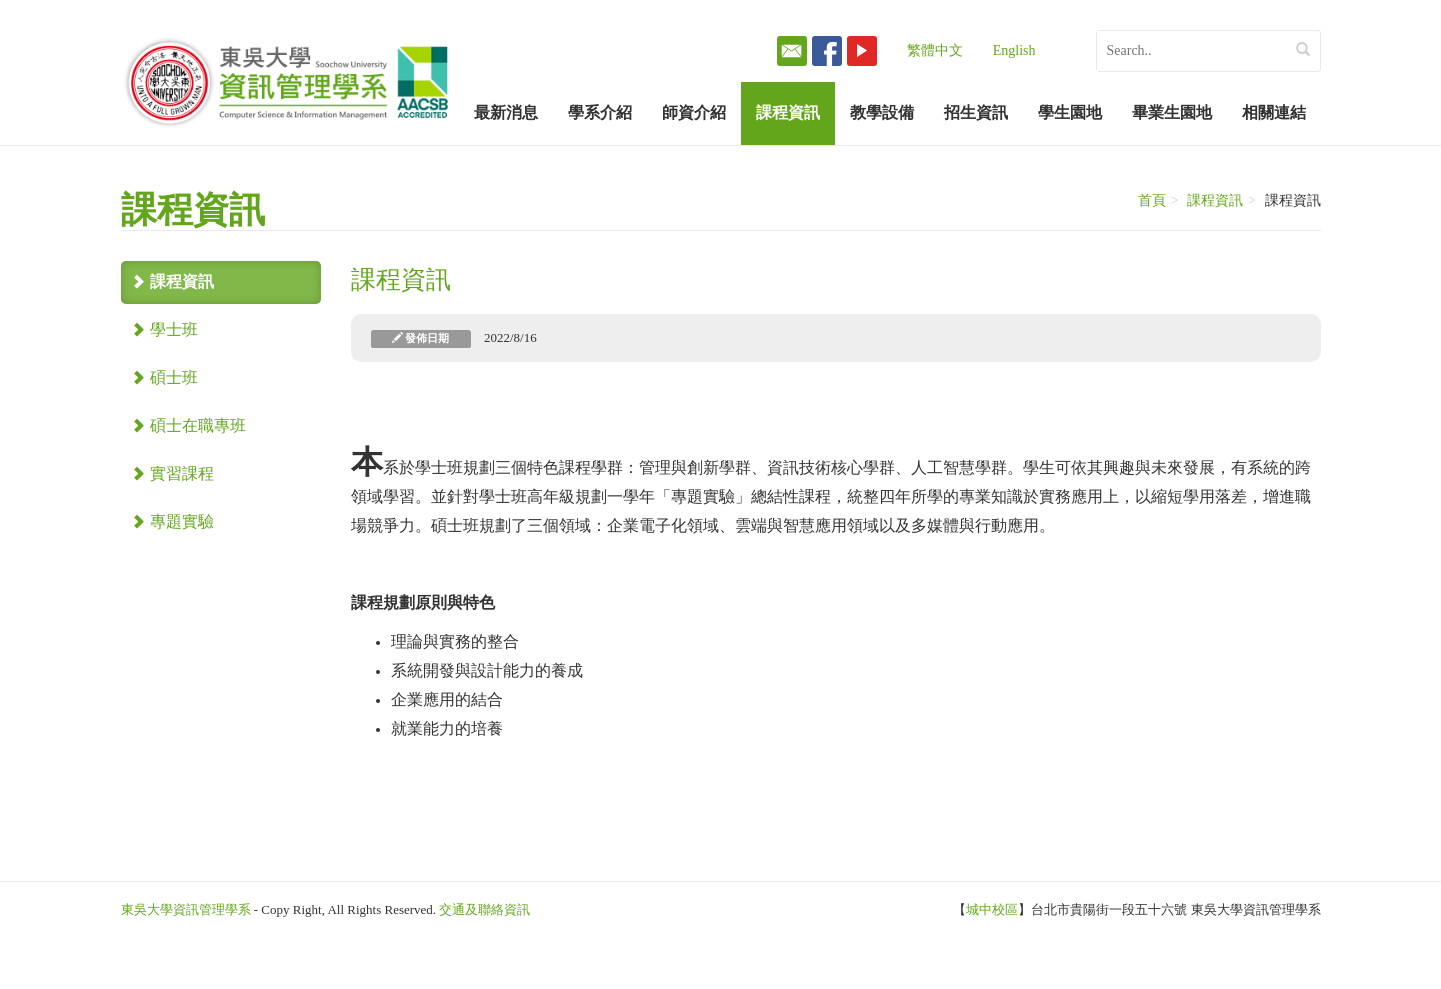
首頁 (1152, 200)
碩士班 (164, 377)
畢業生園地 (1172, 112)
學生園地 (1070, 112)
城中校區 (992, 909)
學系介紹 (600, 112)
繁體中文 (935, 50)
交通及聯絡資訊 (484, 909)
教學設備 (882, 112)
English (1014, 50)
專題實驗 (172, 521)
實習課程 (172, 473)
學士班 (164, 329)
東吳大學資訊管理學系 (186, 909)
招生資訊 (976, 112)
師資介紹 (694, 112)
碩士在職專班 (188, 425)
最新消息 (506, 112)
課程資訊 (788, 112)
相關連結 (1274, 112)
